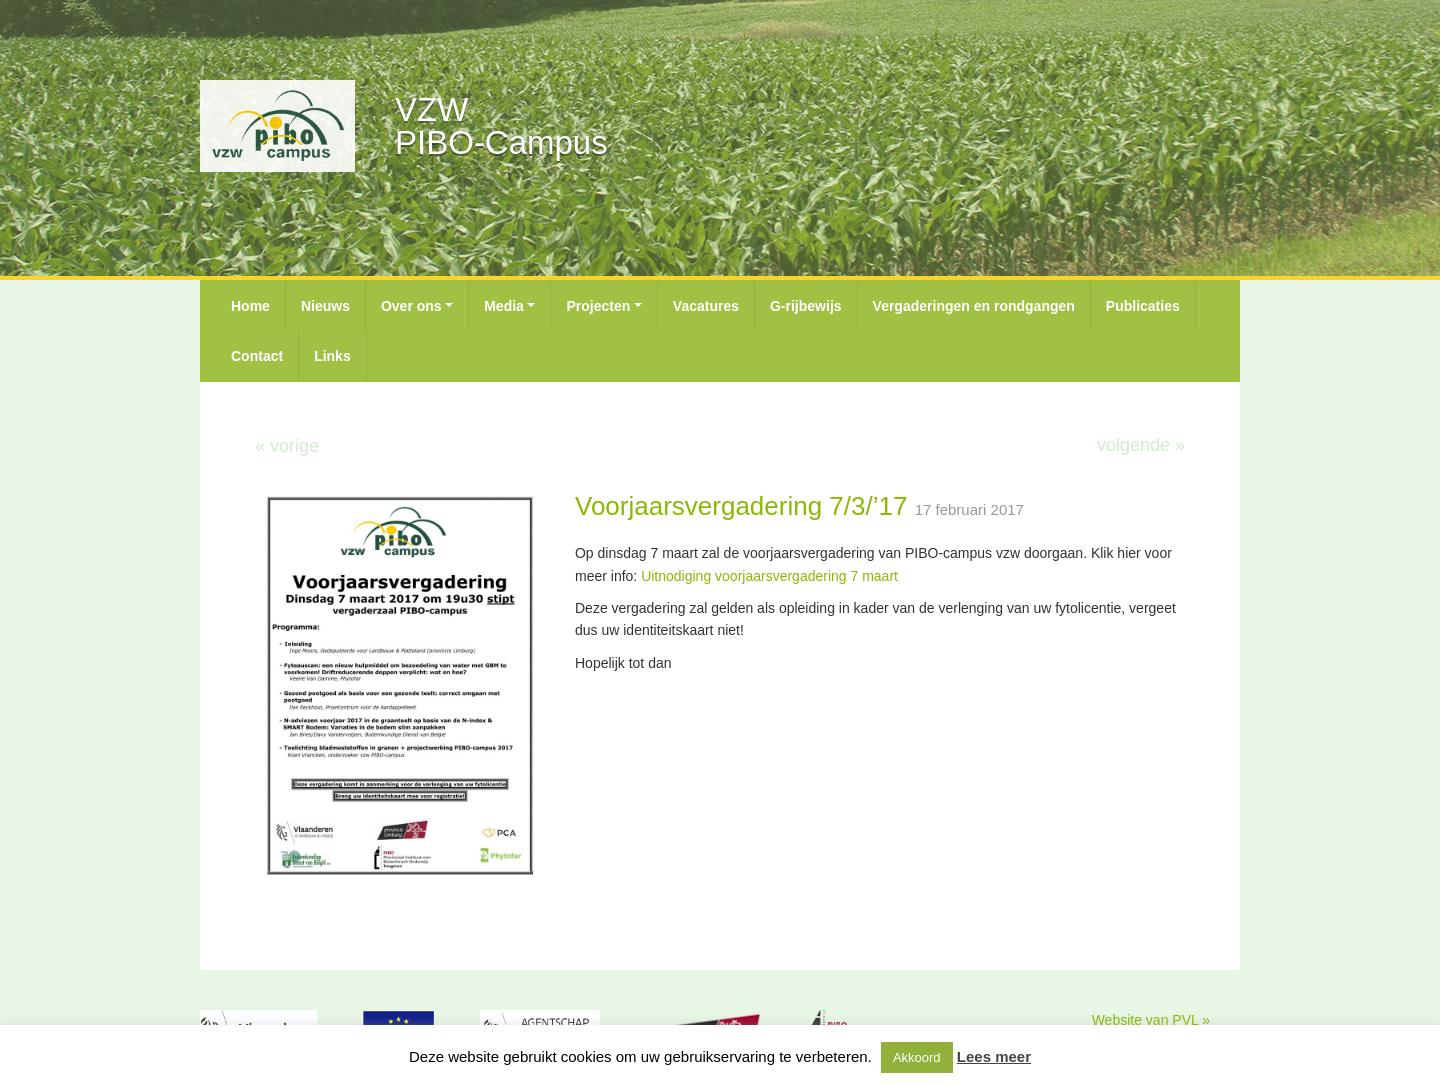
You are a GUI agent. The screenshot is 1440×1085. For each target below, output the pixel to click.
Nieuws (325, 306)
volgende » (1141, 445)
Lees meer (994, 1056)
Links (332, 356)
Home (250, 306)
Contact (257, 356)
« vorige (287, 446)
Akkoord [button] (917, 1057)
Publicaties (1143, 306)
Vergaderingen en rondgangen (974, 306)
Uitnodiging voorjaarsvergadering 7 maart (769, 576)
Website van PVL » (1151, 1020)
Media (504, 306)
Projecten (598, 306)
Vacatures (706, 306)
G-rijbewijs (806, 306)
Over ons (411, 306)
